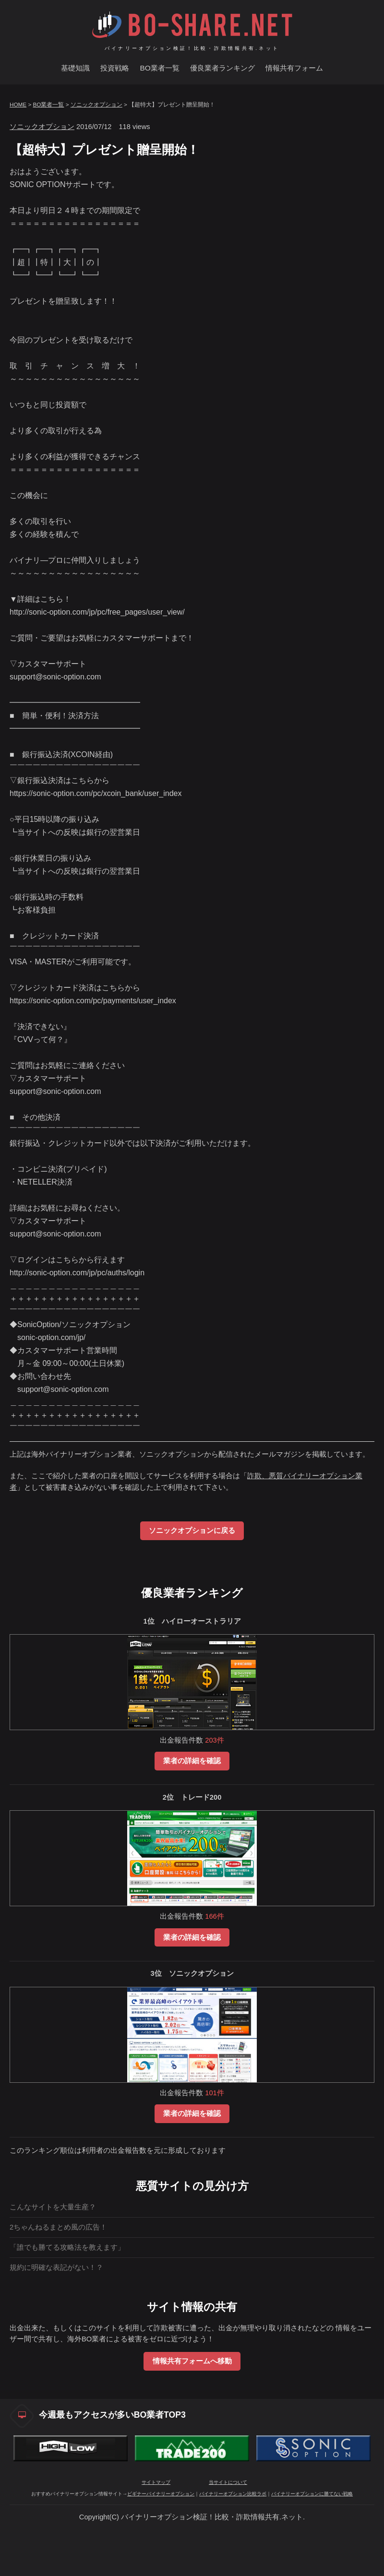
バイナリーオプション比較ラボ (232, 2539)
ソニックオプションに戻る (192, 1530)
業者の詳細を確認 (192, 1761)
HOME (18, 104)
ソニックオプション (96, 104)
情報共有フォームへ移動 (192, 2361)
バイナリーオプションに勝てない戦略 (312, 2539)
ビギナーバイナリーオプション (160, 2539)
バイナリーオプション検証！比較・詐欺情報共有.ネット (192, 48)
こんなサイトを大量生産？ (53, 2207)
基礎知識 (75, 68)
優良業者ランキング (222, 68)
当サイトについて (228, 2528)
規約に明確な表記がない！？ (56, 2267)
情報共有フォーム (294, 68)
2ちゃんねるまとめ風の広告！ (58, 2227)
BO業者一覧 (159, 68)
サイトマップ (156, 2528)
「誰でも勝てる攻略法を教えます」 (67, 2247)
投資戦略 (114, 68)
